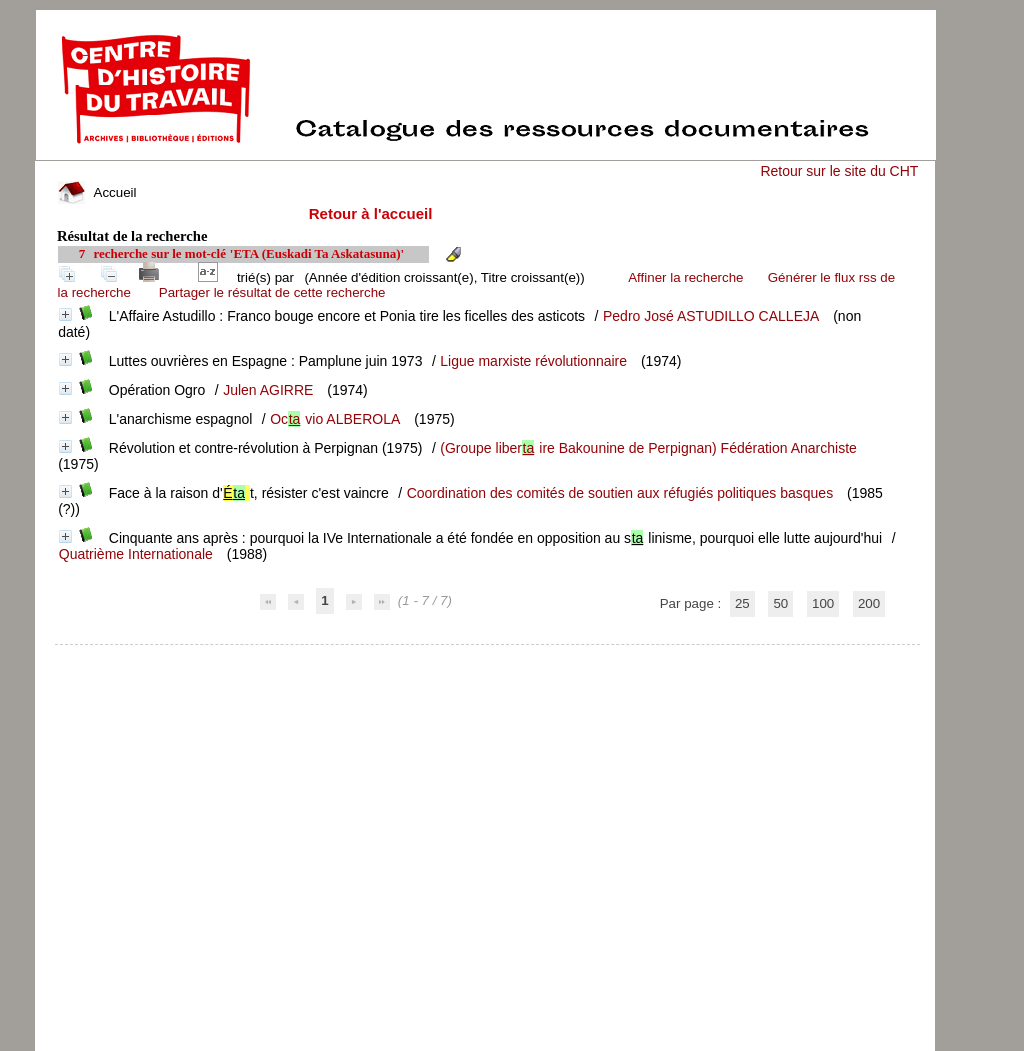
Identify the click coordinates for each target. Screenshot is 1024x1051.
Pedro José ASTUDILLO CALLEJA (711, 316)
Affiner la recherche (685, 277)
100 (823, 603)
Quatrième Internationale (136, 554)
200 (869, 603)
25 (742, 603)
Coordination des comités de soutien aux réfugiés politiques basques (620, 493)
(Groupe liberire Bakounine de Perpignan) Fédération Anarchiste (648, 448)
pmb (488, 657)
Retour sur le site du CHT (839, 171)
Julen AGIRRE (268, 390)
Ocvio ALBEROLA (335, 419)
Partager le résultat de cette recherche (272, 292)
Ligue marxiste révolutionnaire (533, 361)
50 (780, 603)
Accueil (97, 192)
